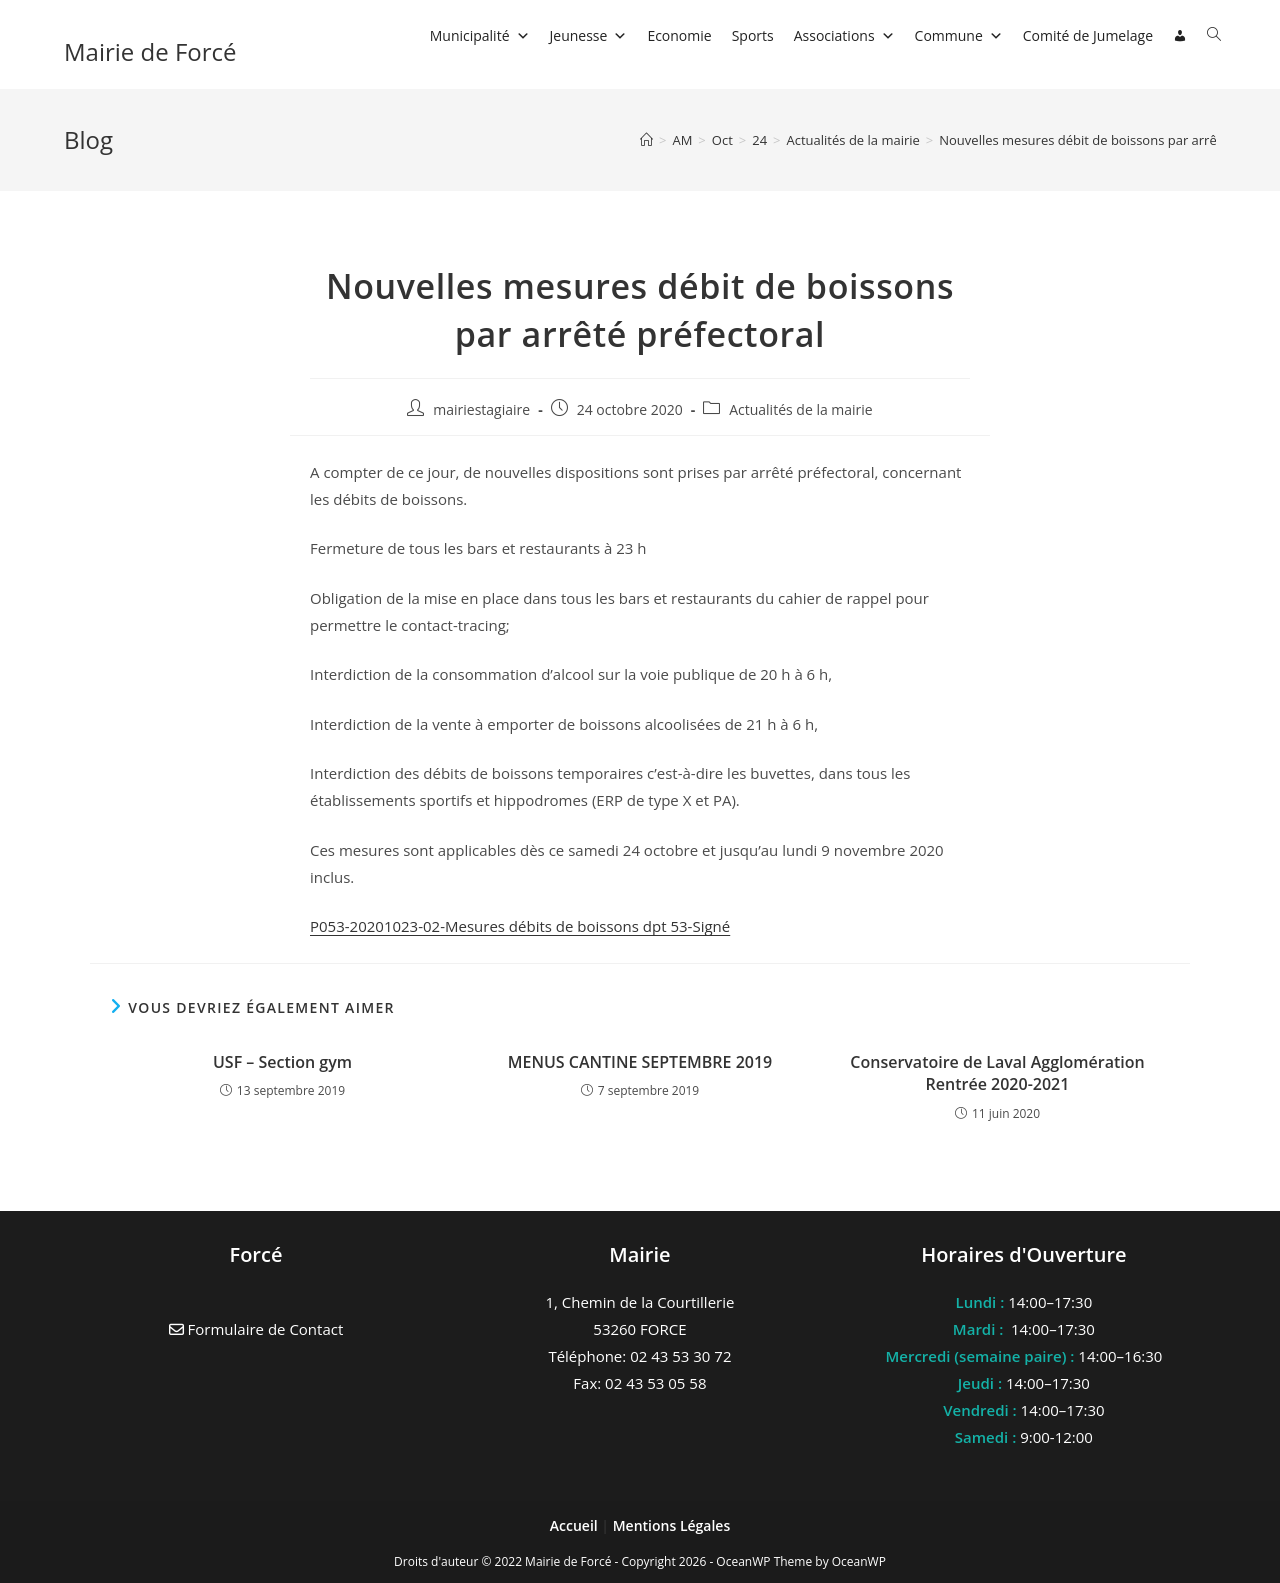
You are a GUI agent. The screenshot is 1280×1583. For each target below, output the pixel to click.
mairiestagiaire (481, 409)
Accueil (576, 1525)
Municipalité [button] (480, 35)
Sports (753, 35)
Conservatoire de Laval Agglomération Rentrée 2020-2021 (997, 1073)
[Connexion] (1180, 36)
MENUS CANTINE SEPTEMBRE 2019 (640, 1062)
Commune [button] (959, 35)
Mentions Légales (672, 1525)
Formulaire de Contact (256, 1329)
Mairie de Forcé (150, 51)
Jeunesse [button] (589, 35)
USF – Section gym (282, 1062)
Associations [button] (844, 35)
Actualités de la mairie (801, 409)
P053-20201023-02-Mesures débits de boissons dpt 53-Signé (520, 926)
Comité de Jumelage (1088, 35)
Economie (679, 35)
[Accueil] (646, 140)
